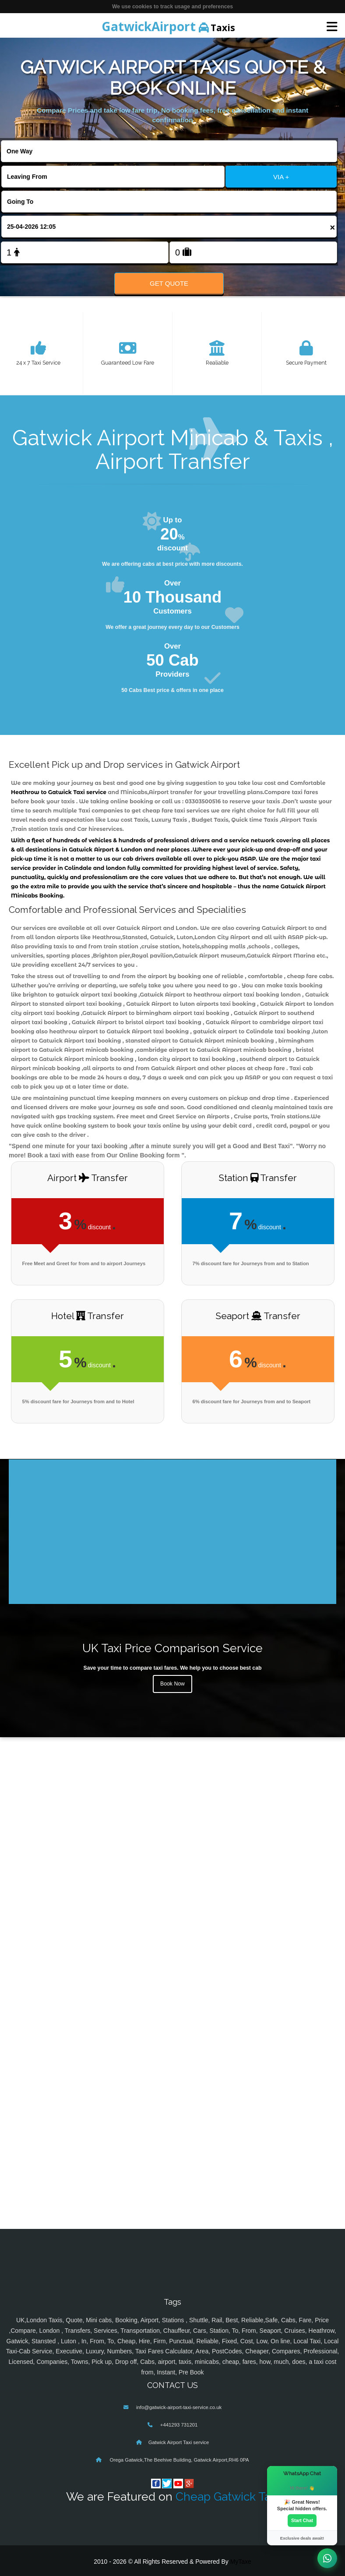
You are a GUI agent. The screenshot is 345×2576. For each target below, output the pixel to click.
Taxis (168, 26)
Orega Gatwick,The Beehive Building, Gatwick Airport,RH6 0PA (178, 2459)
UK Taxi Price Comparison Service (172, 1648)
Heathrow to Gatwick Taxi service (58, 792)
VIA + (281, 177)
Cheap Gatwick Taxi (227, 2496)
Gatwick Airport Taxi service (178, 2442)
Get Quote (169, 283)
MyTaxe (240, 2561)
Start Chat (302, 2520)
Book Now (172, 1684)
